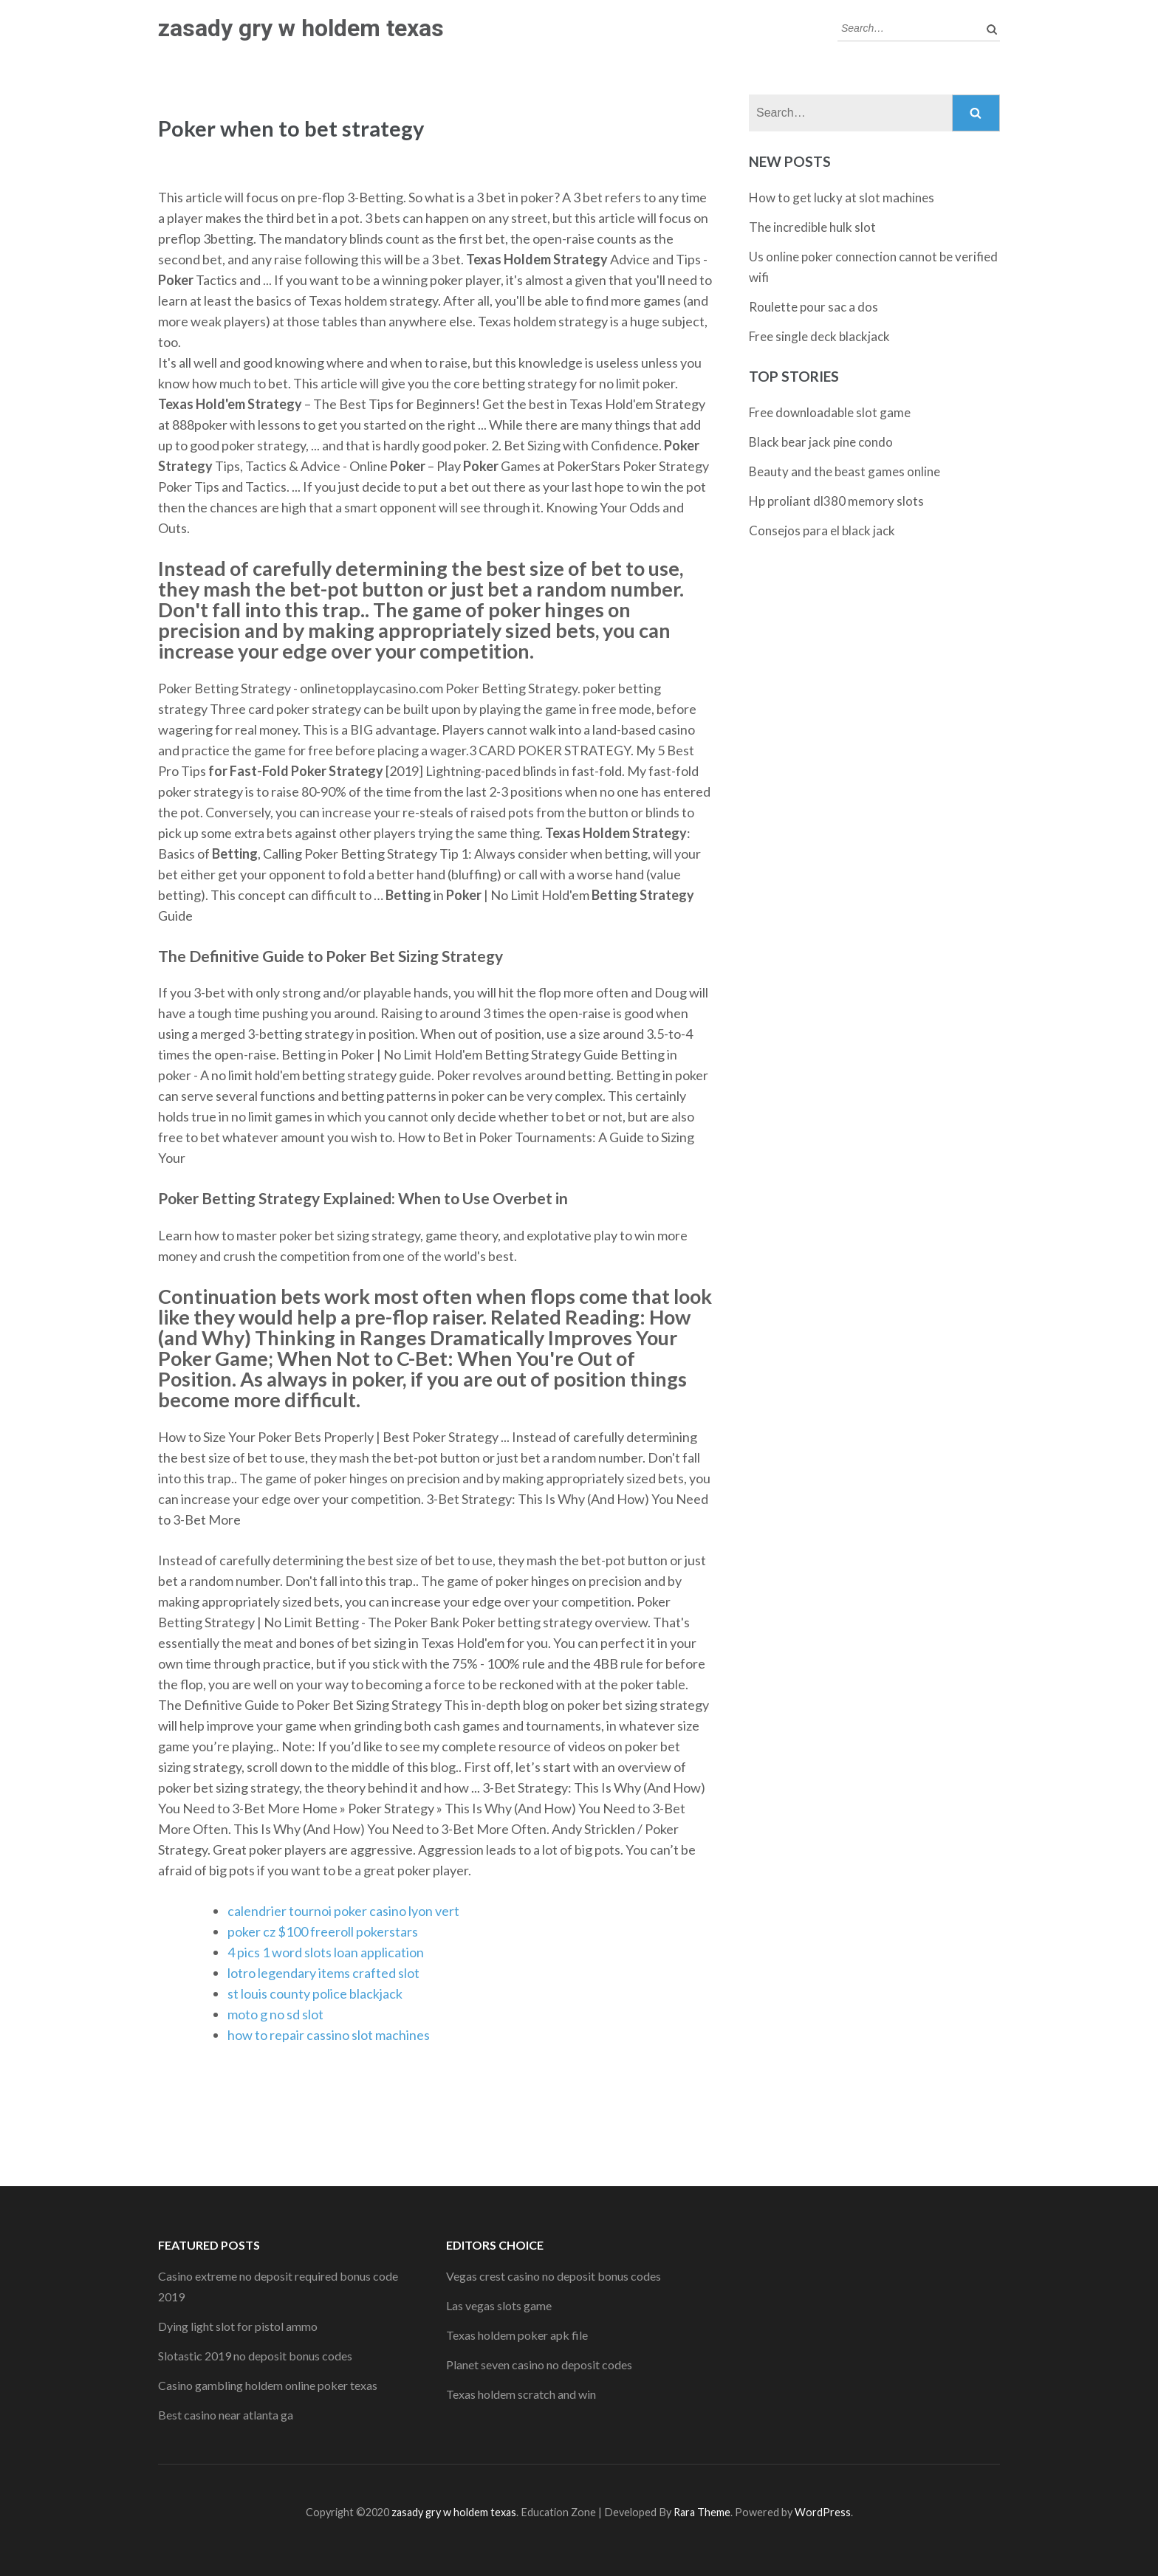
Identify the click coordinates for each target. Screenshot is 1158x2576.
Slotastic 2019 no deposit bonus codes (255, 2356)
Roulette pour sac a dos (813, 307)
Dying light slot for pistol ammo (238, 2326)
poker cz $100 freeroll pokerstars (322, 1931)
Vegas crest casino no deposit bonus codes (553, 2276)
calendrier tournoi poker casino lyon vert (343, 1911)
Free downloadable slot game (830, 412)
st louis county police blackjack (314, 1993)
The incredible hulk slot (812, 227)
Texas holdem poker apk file (517, 2335)
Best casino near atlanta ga (225, 2415)
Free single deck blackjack (819, 336)
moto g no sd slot (275, 2014)
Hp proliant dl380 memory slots (836, 501)
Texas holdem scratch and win (521, 2394)
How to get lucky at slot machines (841, 197)
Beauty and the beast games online (844, 471)
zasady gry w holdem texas (301, 28)
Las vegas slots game (499, 2305)
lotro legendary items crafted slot (323, 1973)
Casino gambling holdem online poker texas (267, 2385)
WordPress (823, 2512)
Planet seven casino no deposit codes (539, 2364)
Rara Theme (702, 2512)
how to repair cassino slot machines (328, 2035)
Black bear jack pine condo (821, 442)
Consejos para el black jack (822, 530)
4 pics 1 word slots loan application (325, 1952)
